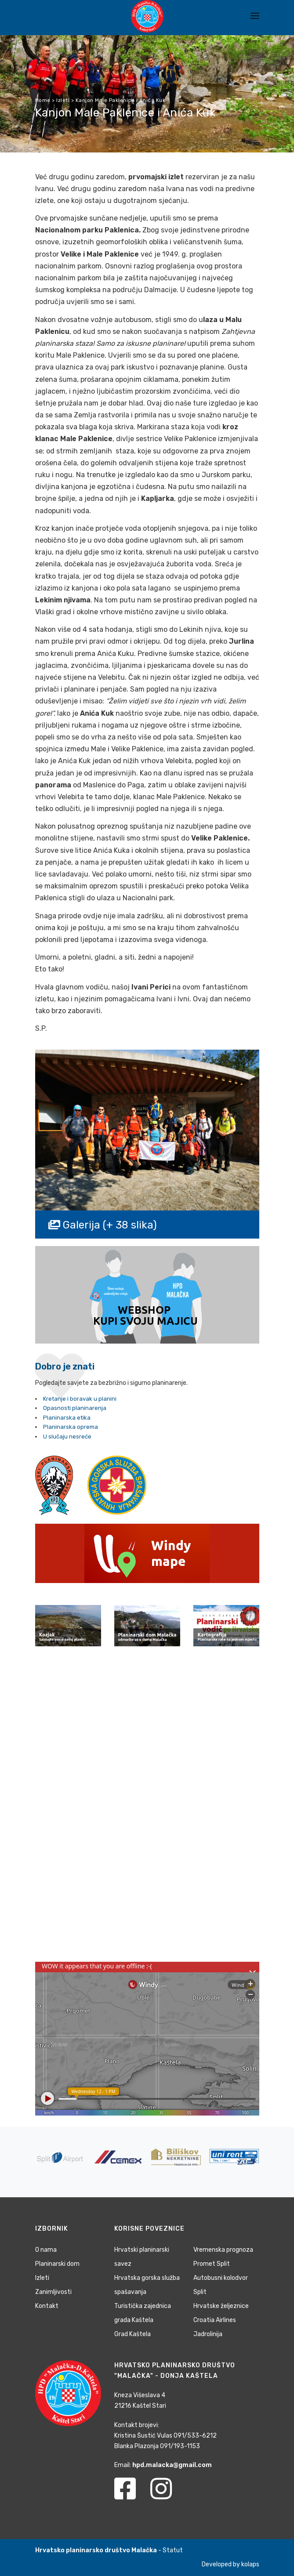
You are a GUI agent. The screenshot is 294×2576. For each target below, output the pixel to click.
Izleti (42, 2278)
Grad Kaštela (132, 2334)
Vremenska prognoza (223, 2250)
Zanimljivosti (53, 2292)
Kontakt (46, 2306)
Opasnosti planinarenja (74, 1408)
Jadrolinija (207, 2334)
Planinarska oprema (70, 1427)
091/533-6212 (195, 2435)
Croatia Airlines (214, 2320)
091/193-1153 (180, 2446)
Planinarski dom (57, 2264)
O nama (46, 2250)
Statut (173, 2550)
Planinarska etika (67, 1417)
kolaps (250, 2564)
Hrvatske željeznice (221, 2306)
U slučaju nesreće (67, 1436)
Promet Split (211, 2264)
